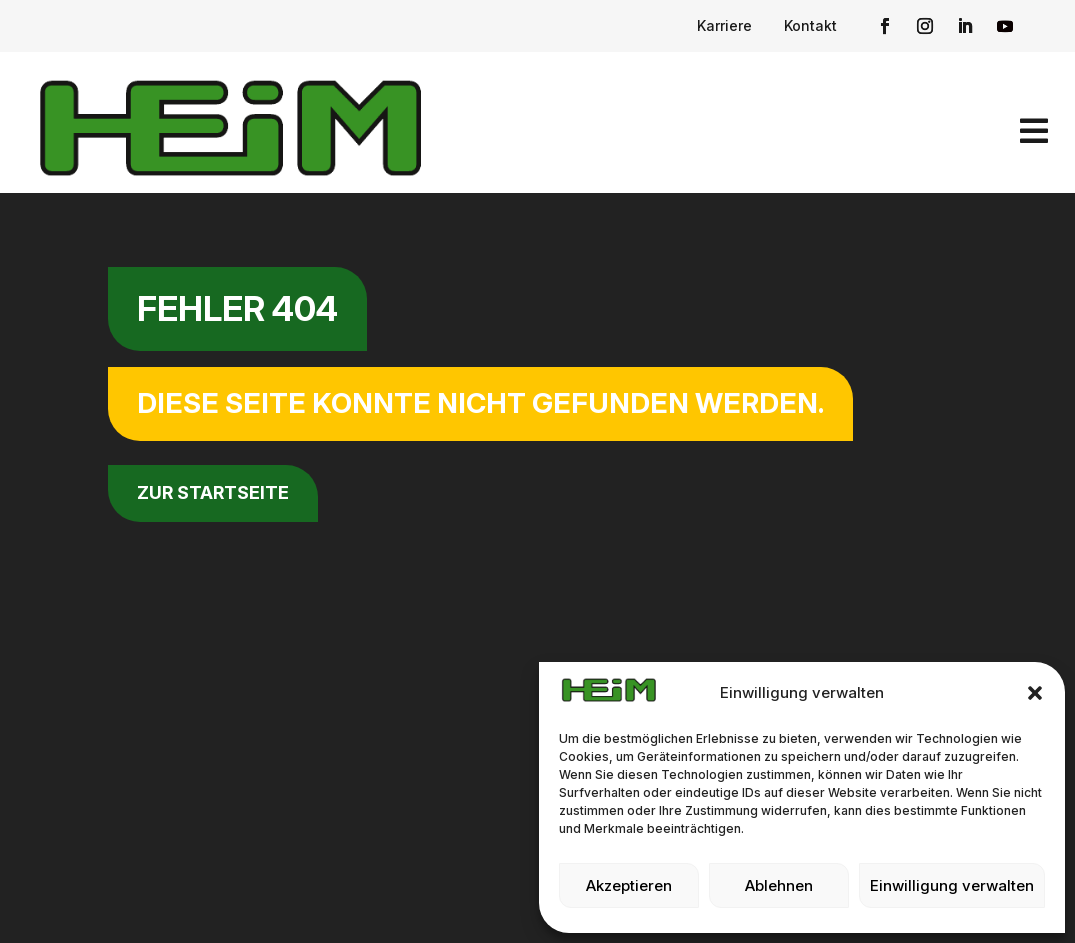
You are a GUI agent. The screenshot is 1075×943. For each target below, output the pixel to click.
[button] (1035, 693)
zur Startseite (213, 492)
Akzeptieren (629, 885)
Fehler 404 (237, 308)
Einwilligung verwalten (952, 885)
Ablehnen (779, 885)
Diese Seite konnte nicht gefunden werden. (480, 403)
